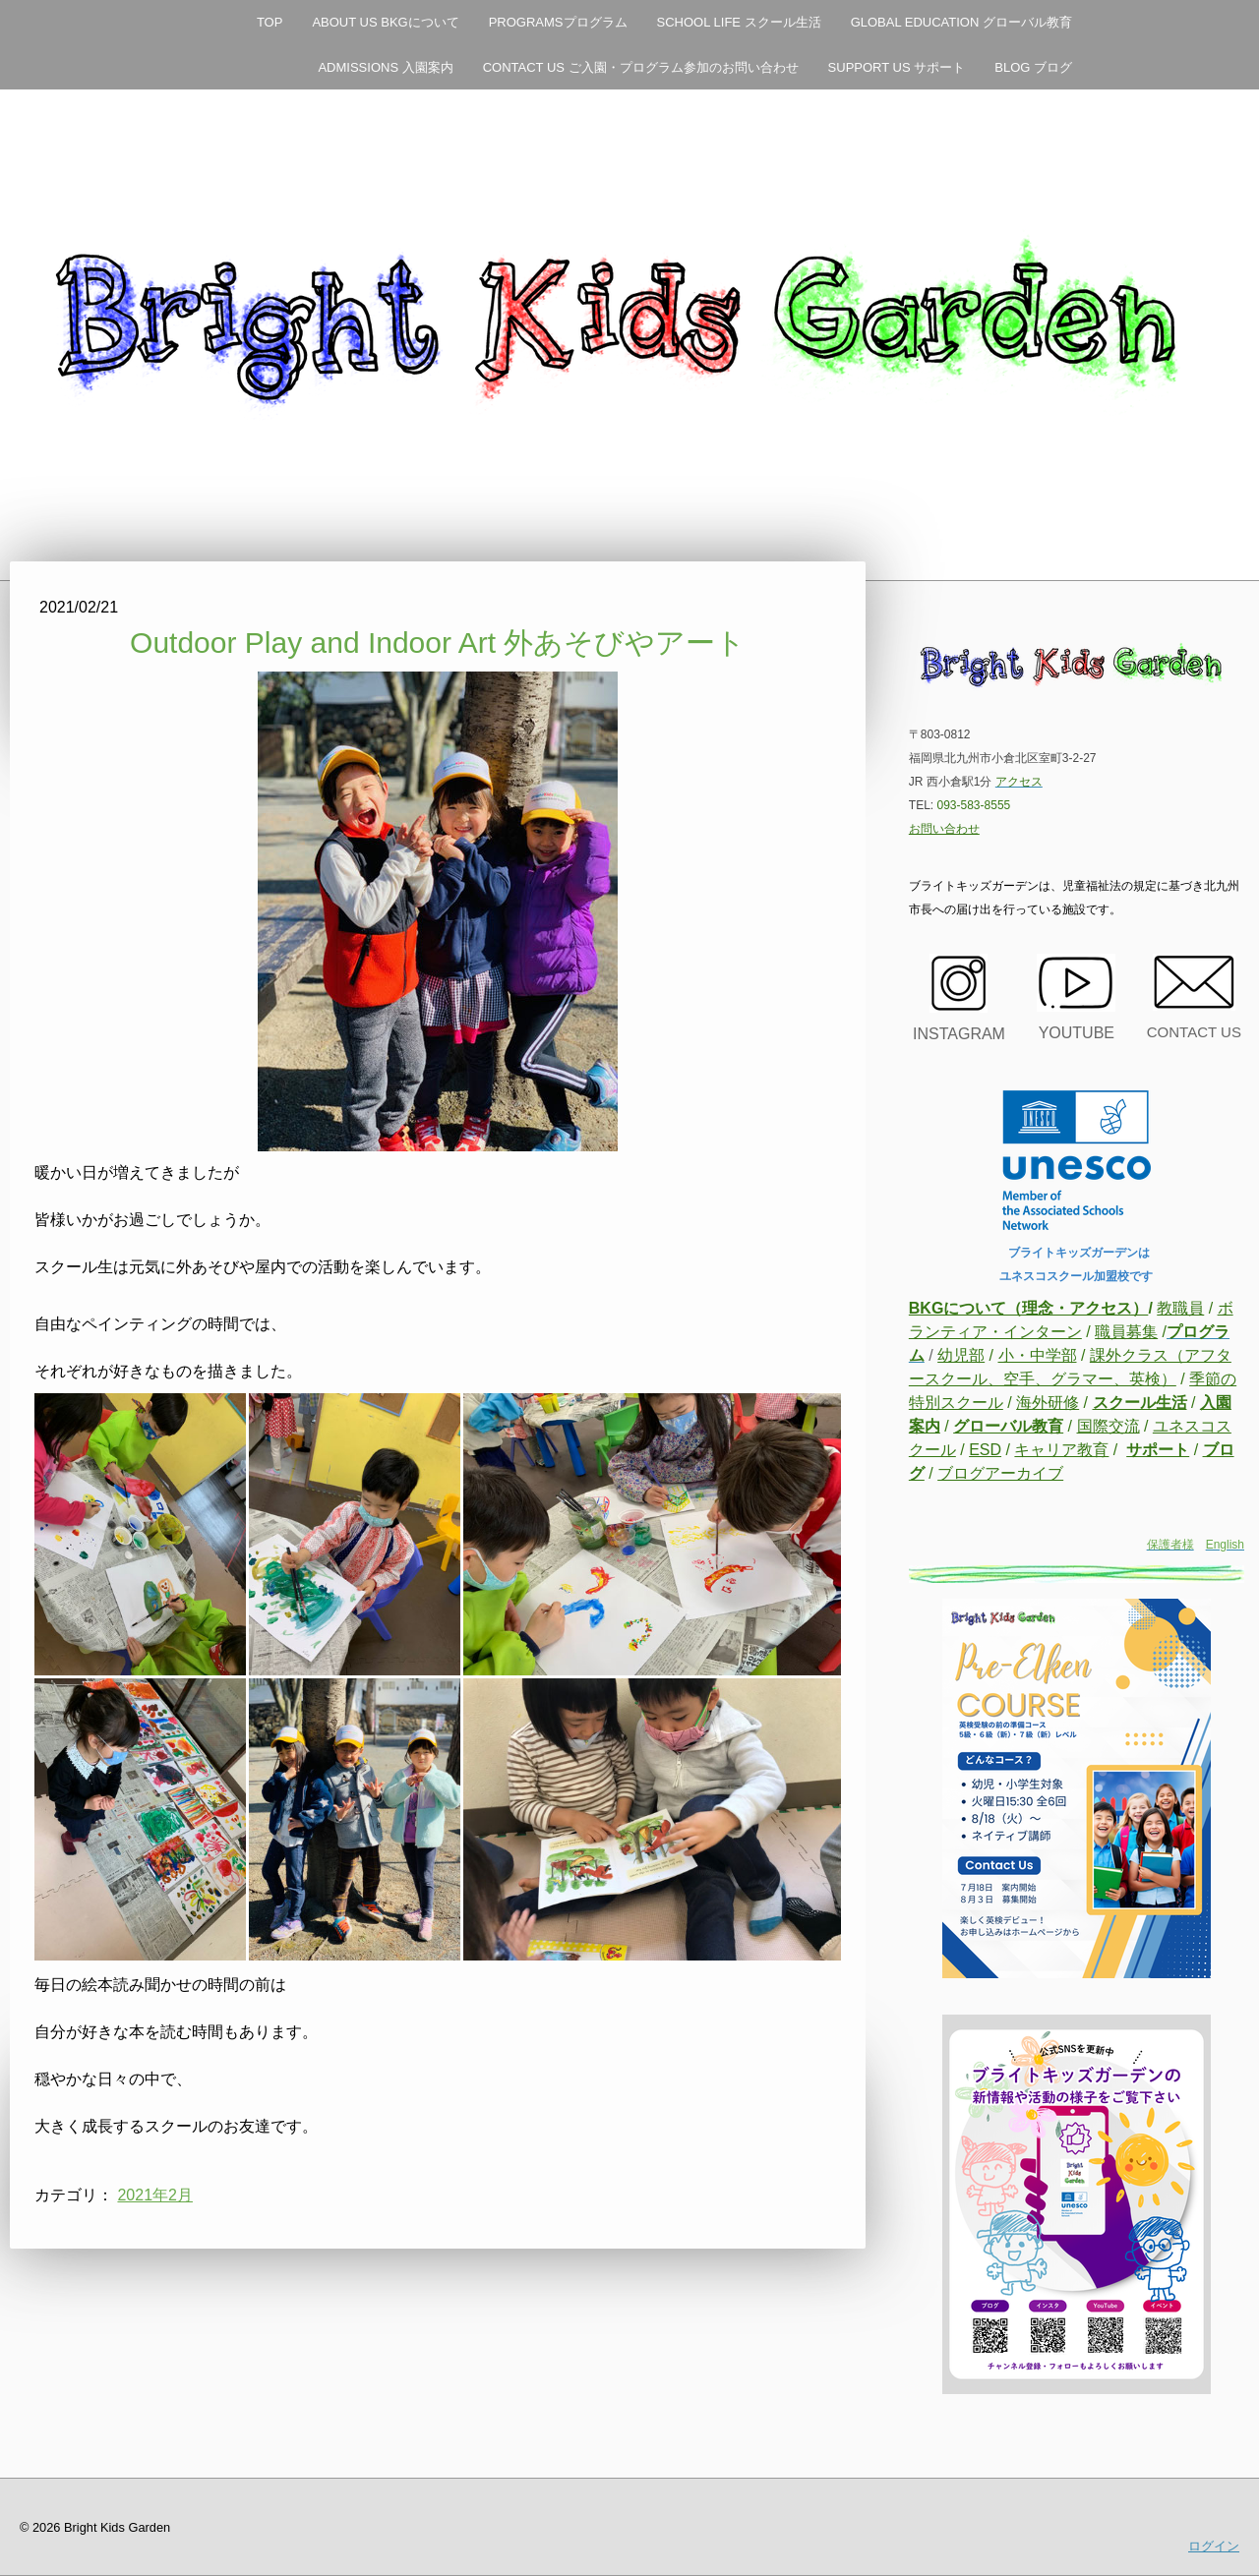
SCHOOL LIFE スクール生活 (739, 22)
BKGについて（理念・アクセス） (1029, 1308)
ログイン (1213, 2546)
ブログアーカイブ (1000, 1473)
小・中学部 (1037, 1355)
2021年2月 (155, 2195)
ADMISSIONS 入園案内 (385, 67)
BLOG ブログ (1033, 67)
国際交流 (1108, 1426)
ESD (985, 1449)
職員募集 (1126, 1331)
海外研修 (1047, 1402)
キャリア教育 (1061, 1449)
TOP (270, 22)
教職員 (1180, 1308)
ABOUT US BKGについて (385, 22)
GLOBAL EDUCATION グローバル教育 (961, 22)
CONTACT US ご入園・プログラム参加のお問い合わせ (641, 67)
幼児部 (961, 1355)
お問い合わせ (944, 829)
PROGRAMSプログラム (558, 22)
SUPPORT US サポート (897, 67)
